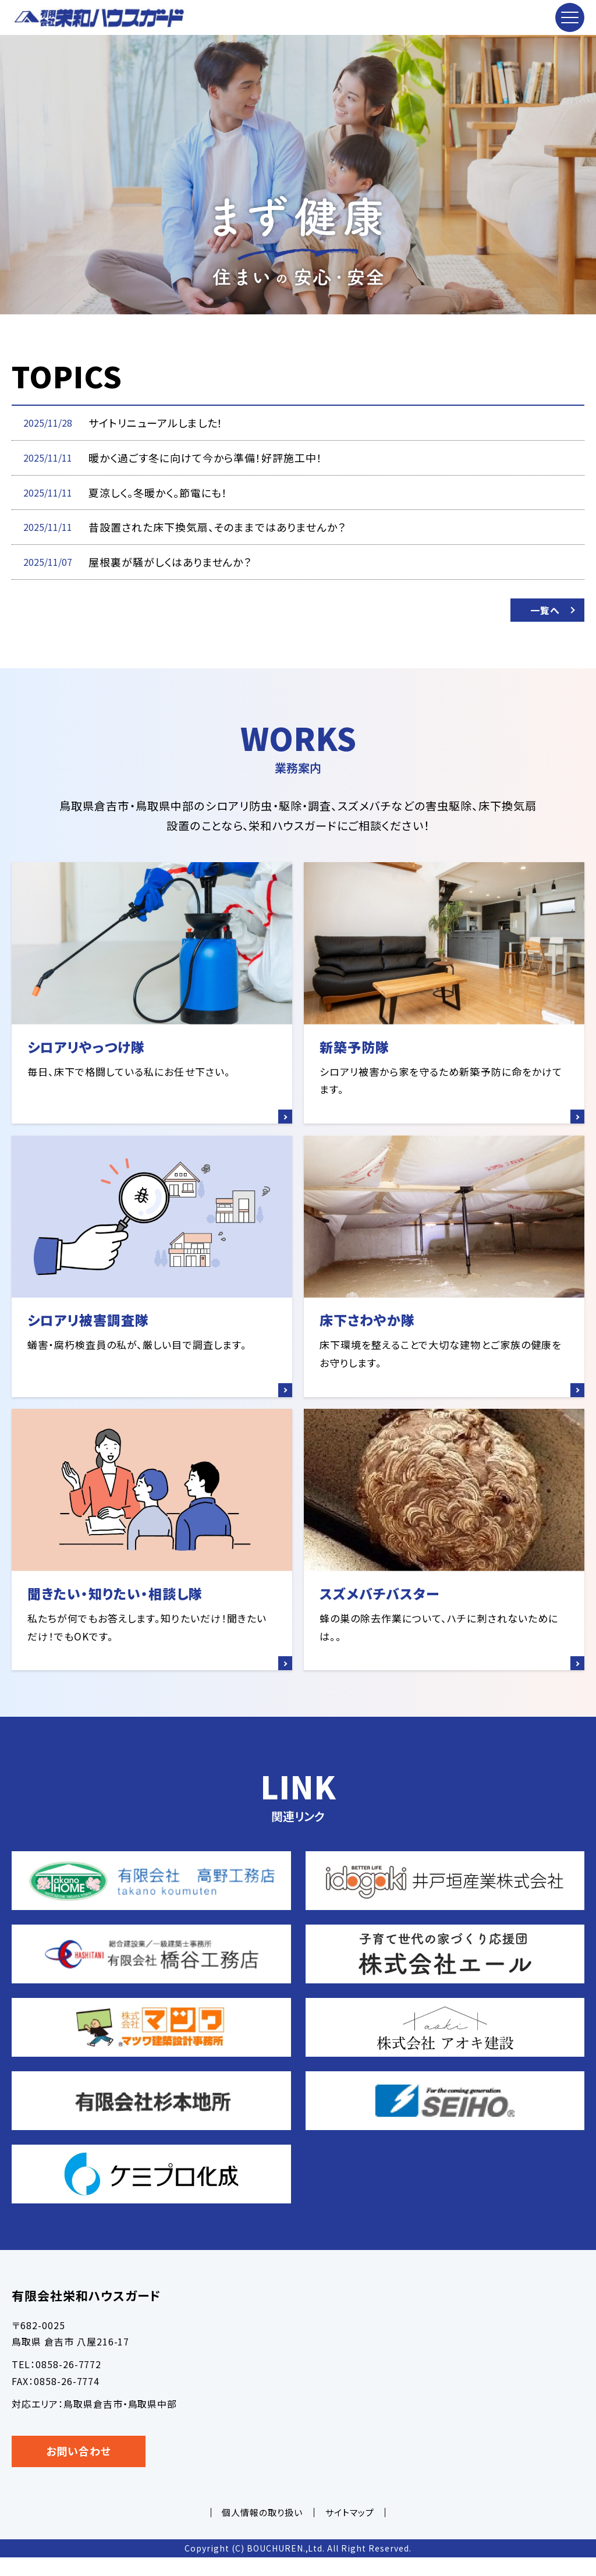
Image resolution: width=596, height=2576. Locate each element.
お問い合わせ (78, 2469)
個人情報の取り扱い (262, 2531)
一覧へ (545, 610)
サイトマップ (349, 2531)
